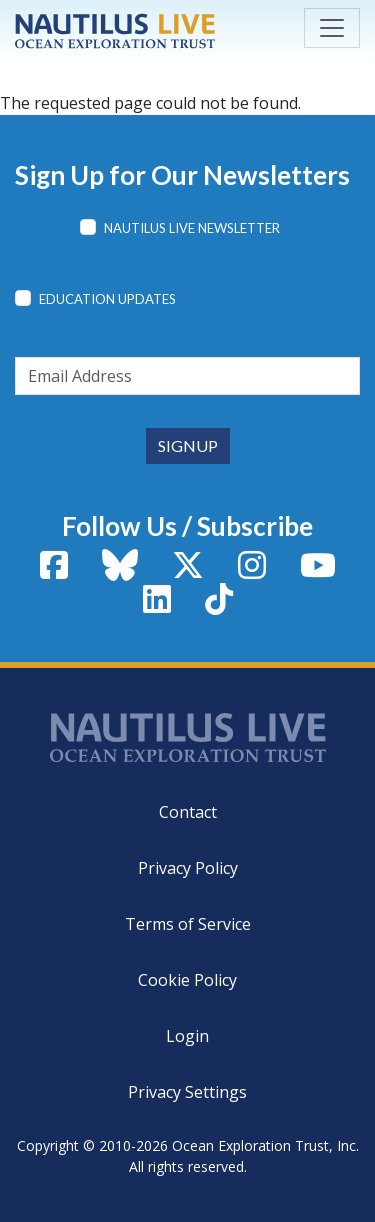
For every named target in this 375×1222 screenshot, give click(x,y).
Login (187, 1036)
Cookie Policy (187, 980)
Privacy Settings (187, 1092)
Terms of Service (188, 924)
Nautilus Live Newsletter (192, 228)
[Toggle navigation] (332, 28)
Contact (188, 812)
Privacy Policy (188, 868)
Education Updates (107, 299)
